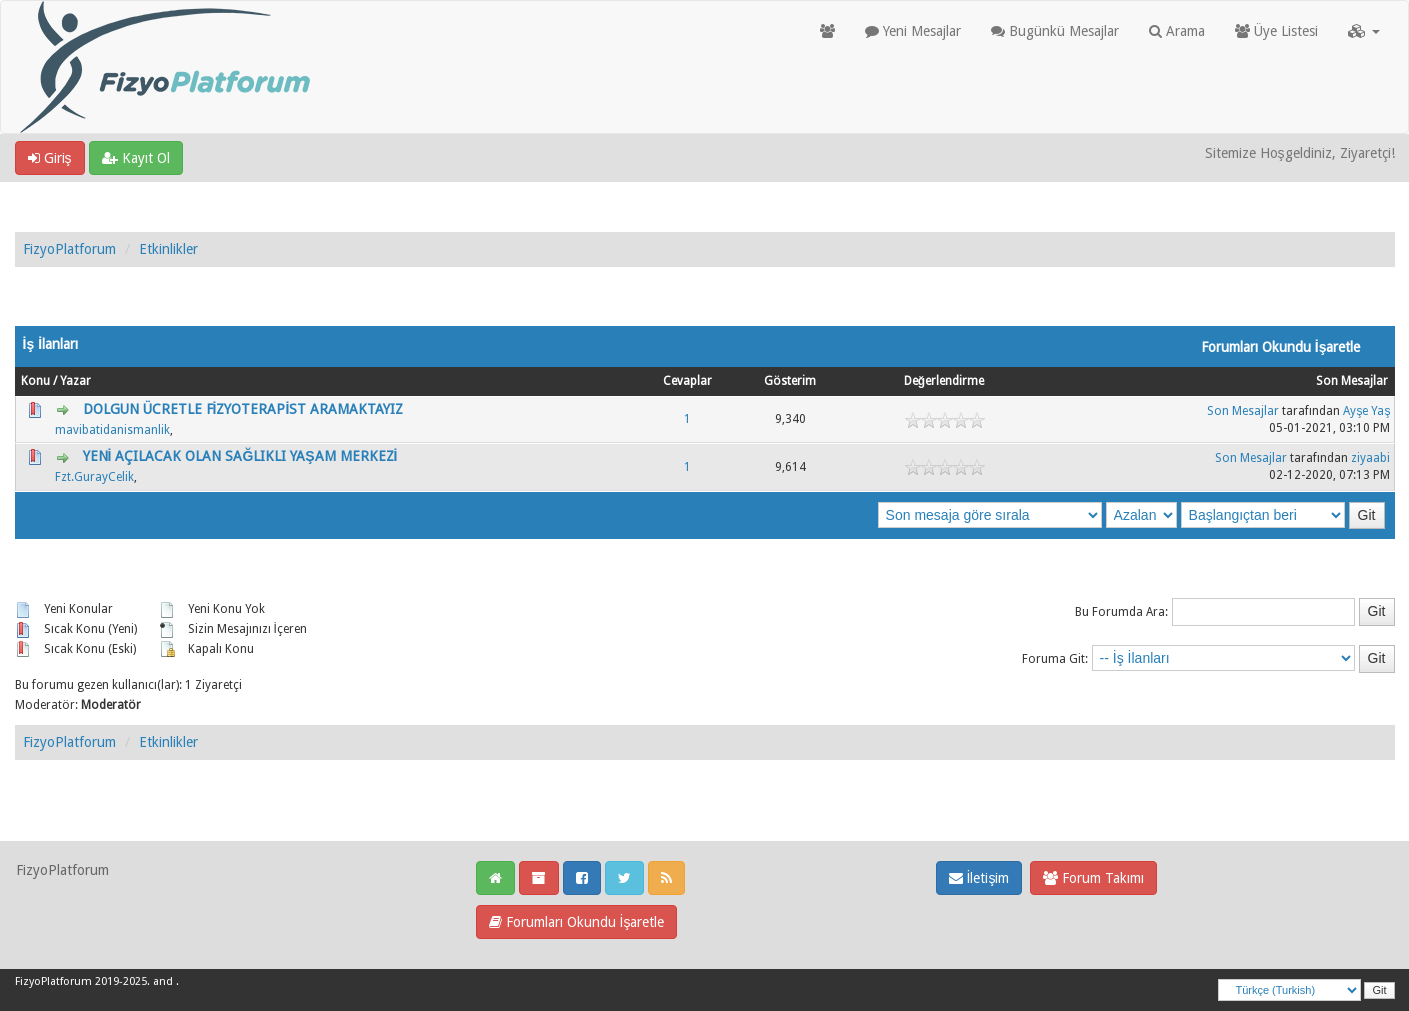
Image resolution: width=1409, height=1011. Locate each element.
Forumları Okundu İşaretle (577, 922)
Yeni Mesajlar (913, 31)
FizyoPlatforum (69, 249)
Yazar (75, 381)
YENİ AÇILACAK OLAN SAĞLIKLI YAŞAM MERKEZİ (240, 456)
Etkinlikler (168, 249)
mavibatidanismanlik (112, 430)
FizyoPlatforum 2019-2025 (81, 981)
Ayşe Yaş (1366, 411)
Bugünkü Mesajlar (1055, 31)
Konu (35, 381)
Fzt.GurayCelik (94, 477)
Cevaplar (687, 381)
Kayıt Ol (136, 158)
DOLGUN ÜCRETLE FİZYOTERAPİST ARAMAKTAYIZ (243, 409)
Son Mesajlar (1352, 381)
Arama (1177, 31)
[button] (1364, 31)
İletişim (979, 878)
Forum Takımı (1093, 878)
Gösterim (790, 381)
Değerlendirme (944, 381)
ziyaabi (1370, 458)
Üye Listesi (1276, 31)
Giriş (50, 158)
